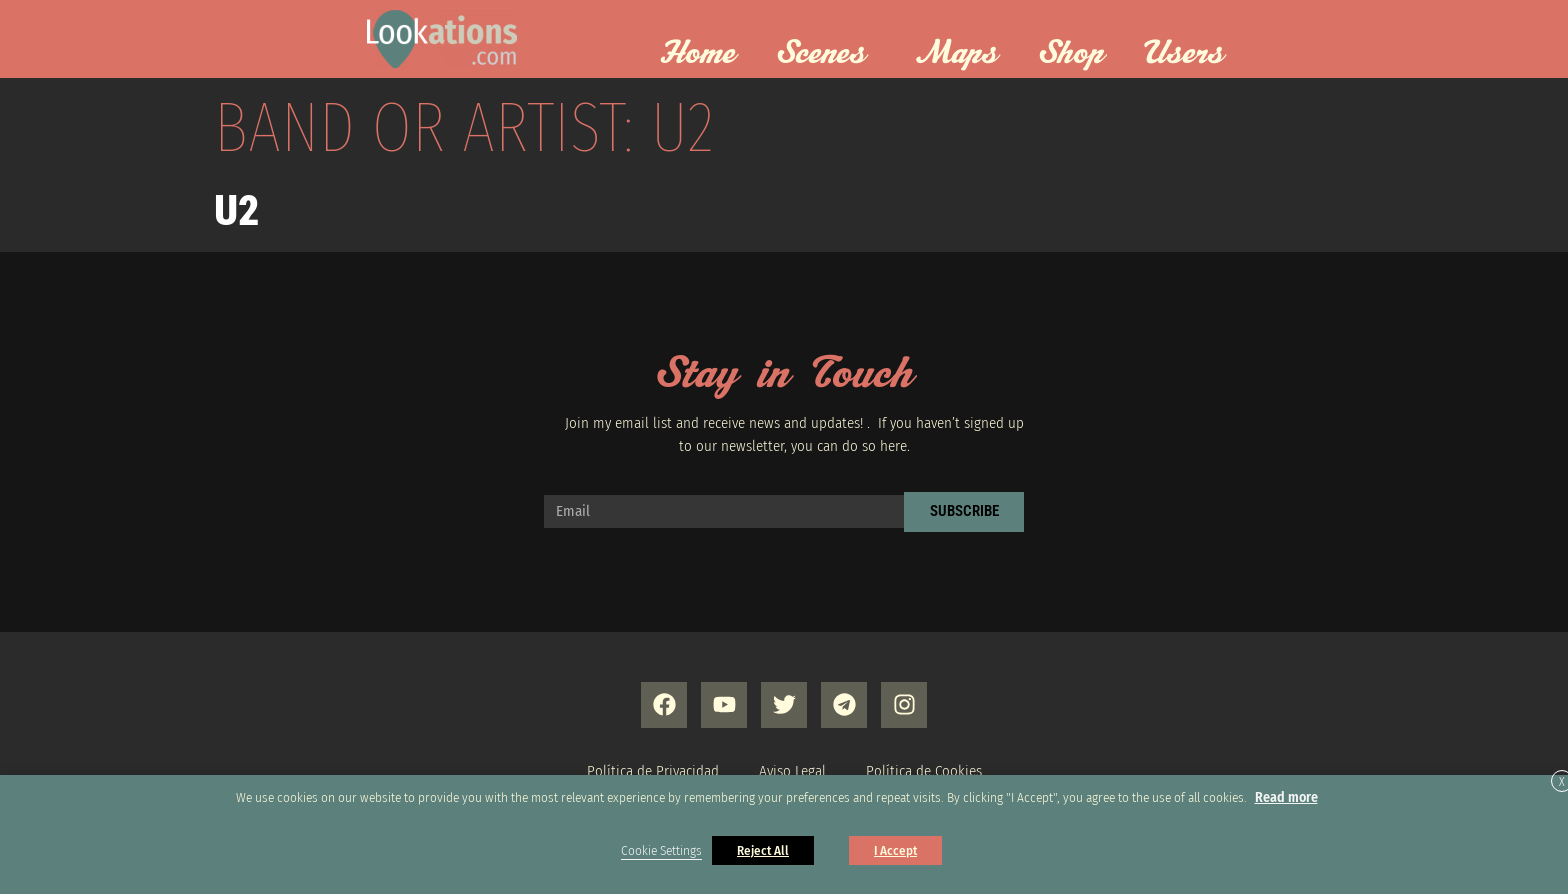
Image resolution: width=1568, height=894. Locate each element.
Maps (957, 54)
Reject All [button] (763, 850)
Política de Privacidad (653, 771)
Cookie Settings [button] (661, 851)
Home (697, 54)
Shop (1071, 54)
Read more (1286, 797)
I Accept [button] (895, 850)
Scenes (826, 54)
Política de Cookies (924, 771)
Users (1189, 54)
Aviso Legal (792, 771)
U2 (236, 210)
